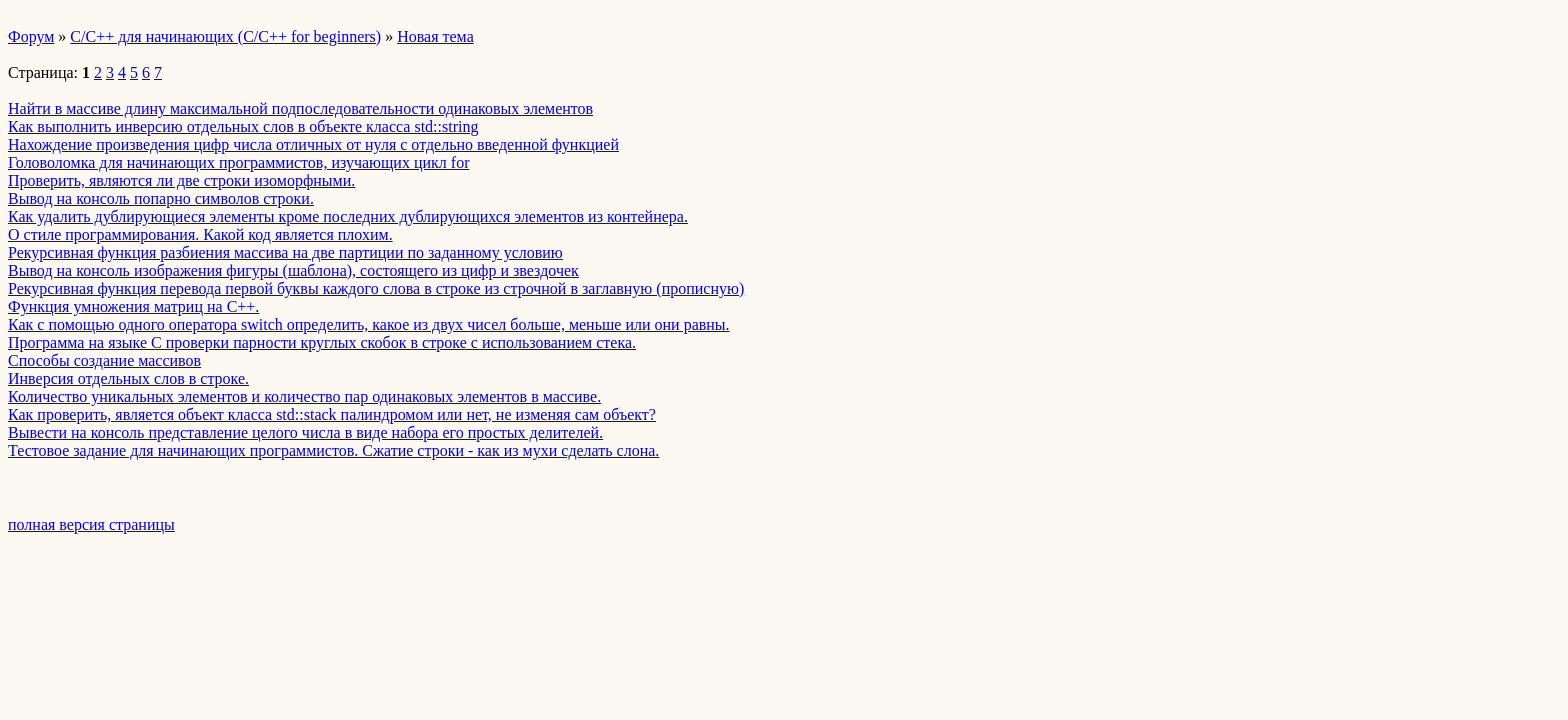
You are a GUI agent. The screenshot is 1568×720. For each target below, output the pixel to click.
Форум (31, 36)
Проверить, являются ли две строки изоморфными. (181, 180)
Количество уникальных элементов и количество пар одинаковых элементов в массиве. (304, 396)
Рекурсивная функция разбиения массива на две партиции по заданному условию (285, 252)
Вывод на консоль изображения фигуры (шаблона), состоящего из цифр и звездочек (293, 270)
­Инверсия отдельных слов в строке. (128, 378)
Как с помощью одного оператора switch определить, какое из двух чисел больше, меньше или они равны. (369, 324)
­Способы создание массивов (104, 360)
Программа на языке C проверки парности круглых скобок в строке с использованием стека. (322, 342)
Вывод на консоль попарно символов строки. (161, 198)
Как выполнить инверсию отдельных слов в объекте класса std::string (243, 126)
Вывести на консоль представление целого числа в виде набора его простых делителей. (305, 432)
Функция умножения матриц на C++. (133, 306)
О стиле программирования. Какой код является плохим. (200, 234)
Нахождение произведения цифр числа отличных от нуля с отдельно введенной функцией (313, 144)
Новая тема (435, 36)
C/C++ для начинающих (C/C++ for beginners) (225, 36)
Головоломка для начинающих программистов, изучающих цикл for (238, 162)
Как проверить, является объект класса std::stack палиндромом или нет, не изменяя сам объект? (332, 414)
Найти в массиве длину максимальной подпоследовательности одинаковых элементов (300, 108)
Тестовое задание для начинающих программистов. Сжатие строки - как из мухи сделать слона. (333, 450)
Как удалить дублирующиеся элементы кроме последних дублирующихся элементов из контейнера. (348, 216)
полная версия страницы (91, 524)
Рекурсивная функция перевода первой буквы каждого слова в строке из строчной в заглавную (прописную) (376, 288)
